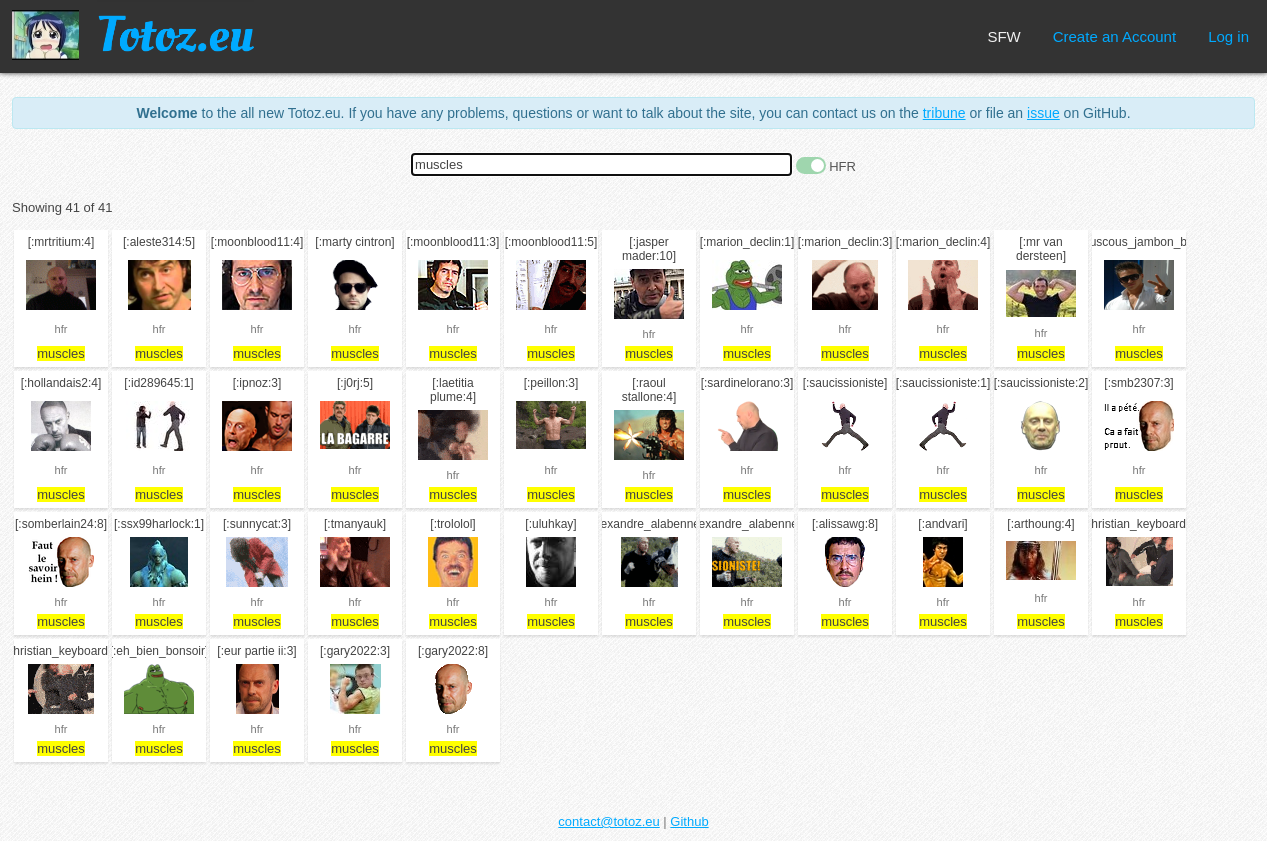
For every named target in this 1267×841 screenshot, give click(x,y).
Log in (1228, 36)
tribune (944, 113)
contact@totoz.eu (608, 821)
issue (1043, 113)
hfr (61, 329)
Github (689, 821)
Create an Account (1114, 36)
